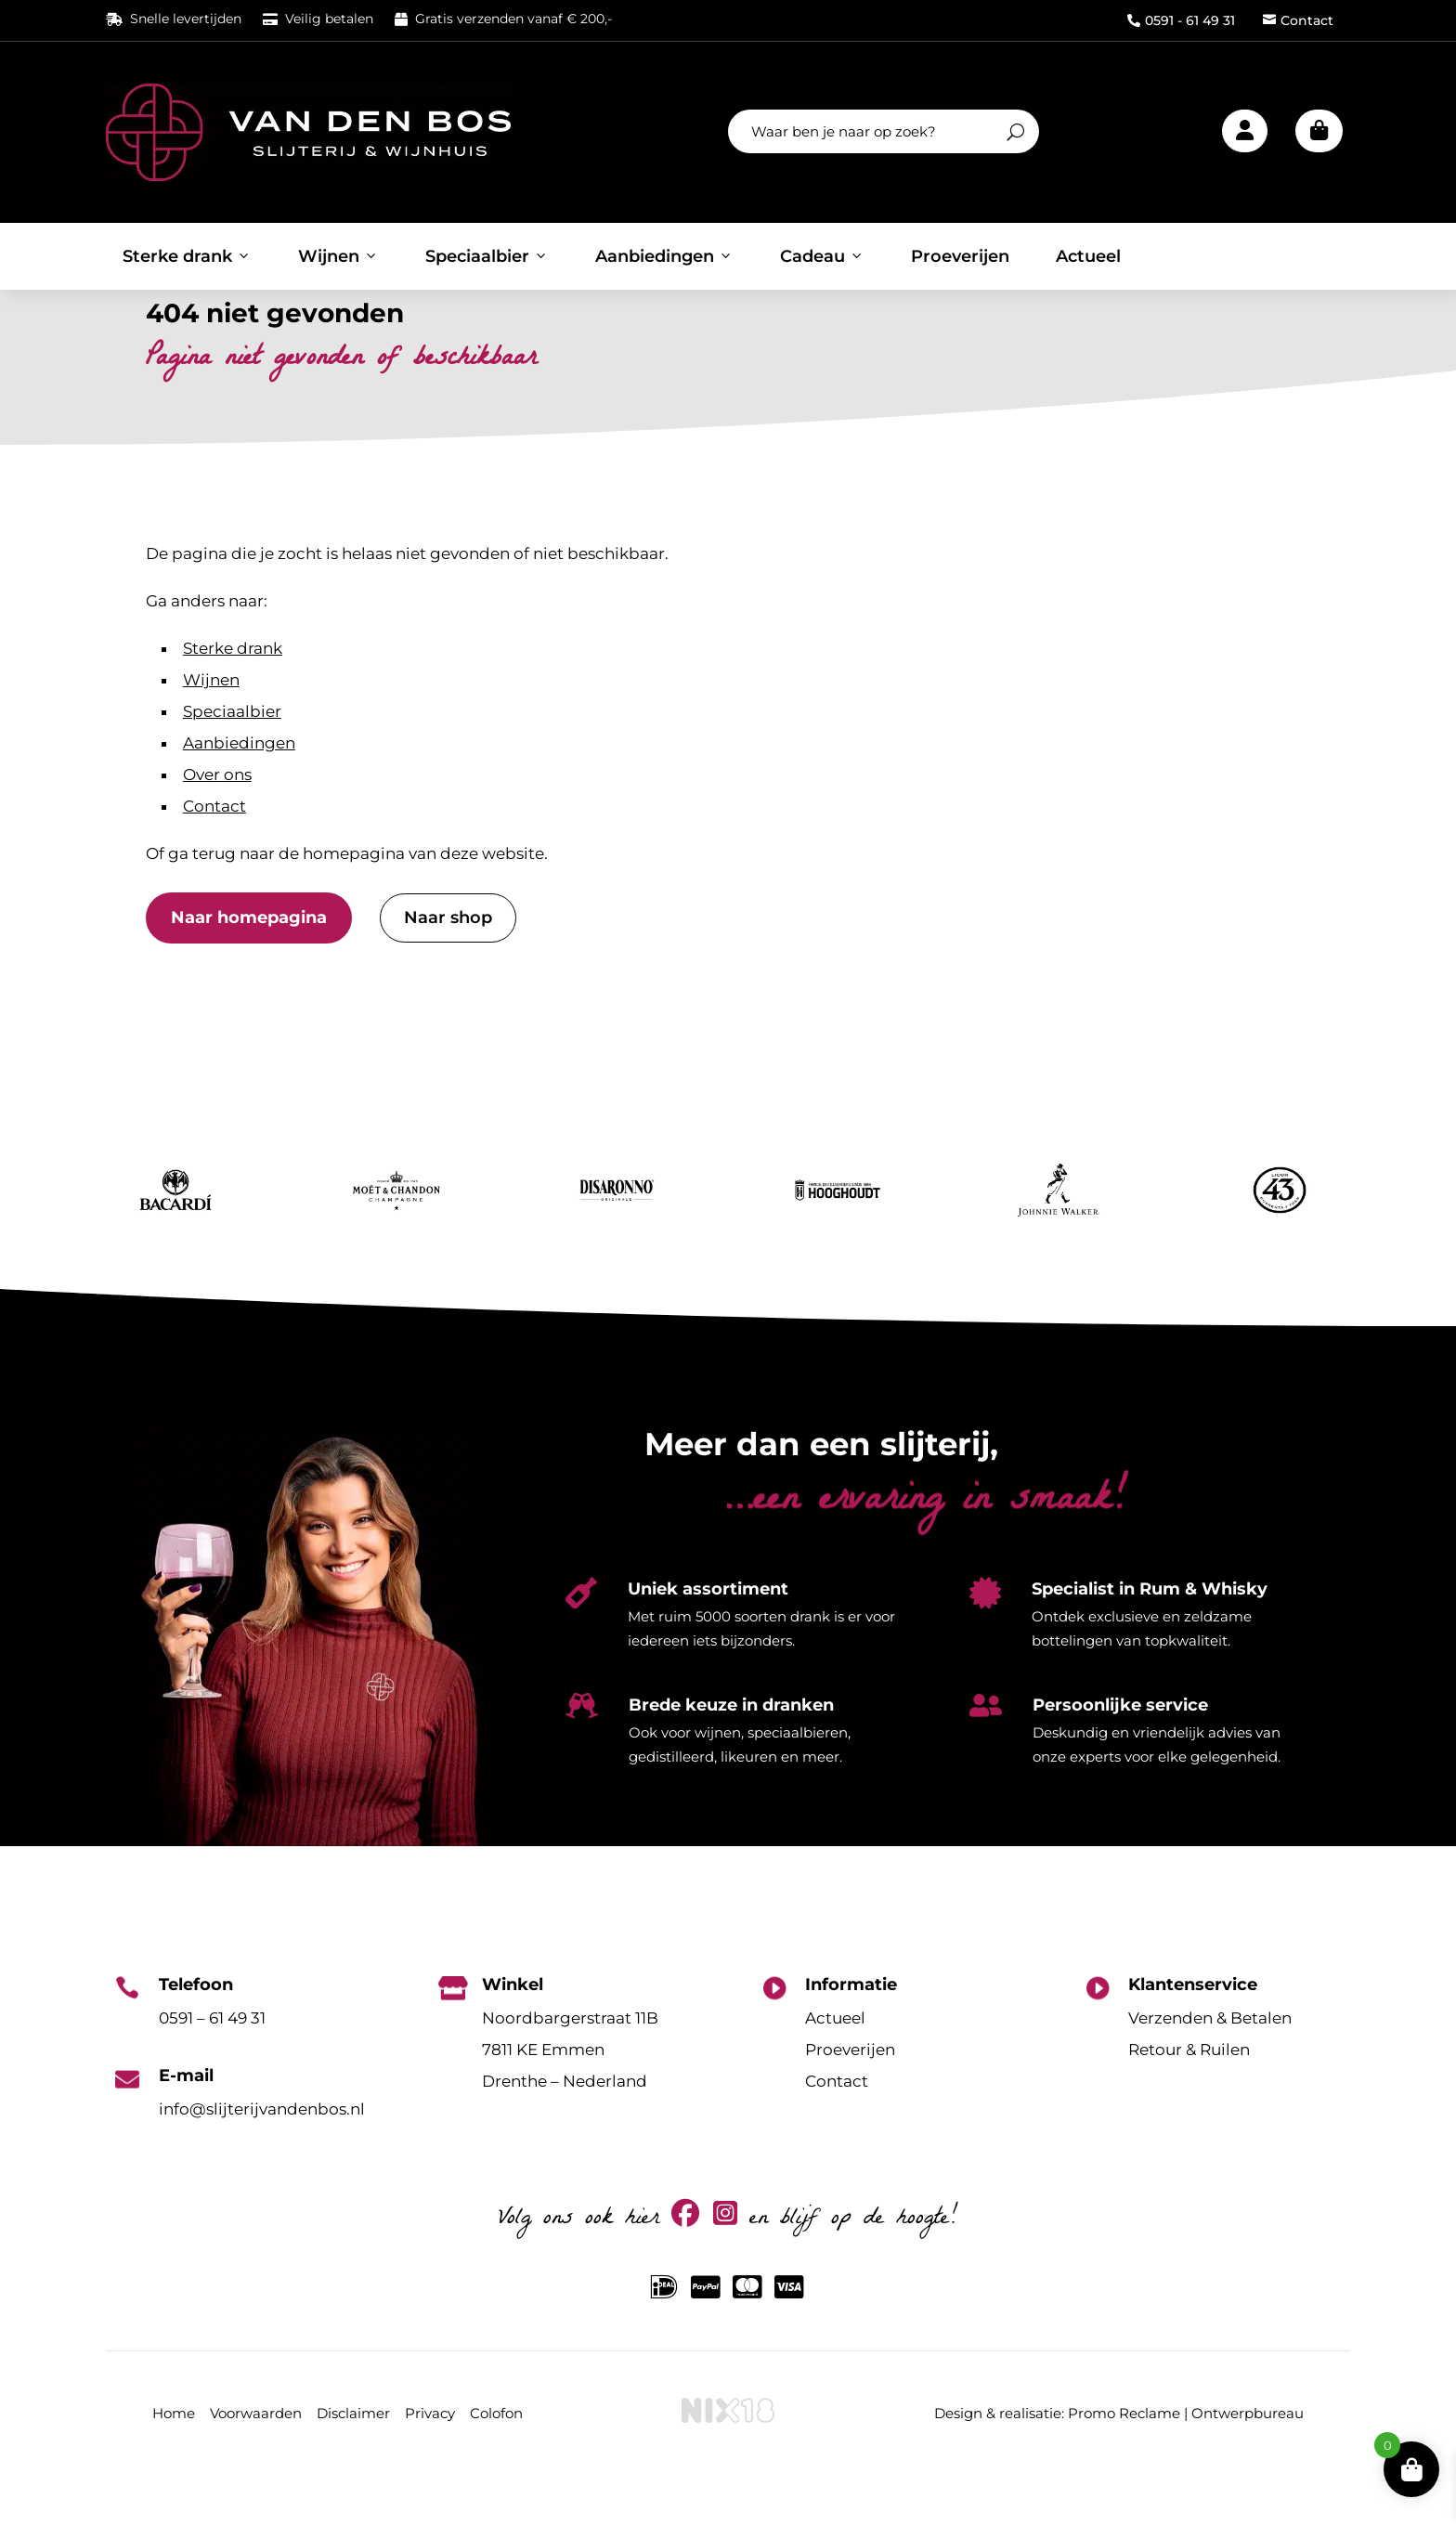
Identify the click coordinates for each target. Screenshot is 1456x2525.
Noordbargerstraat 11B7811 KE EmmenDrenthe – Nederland (570, 2099)
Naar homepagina (249, 967)
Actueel (1088, 256)
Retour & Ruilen (1189, 2098)
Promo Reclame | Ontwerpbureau (1186, 2462)
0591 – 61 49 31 (212, 2067)
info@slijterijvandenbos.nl (262, 2158)
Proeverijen (960, 256)
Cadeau (822, 256)
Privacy (430, 2462)
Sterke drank (187, 256)
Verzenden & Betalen (1210, 2067)
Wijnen (338, 256)
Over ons (217, 824)
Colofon (496, 2462)
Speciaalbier (487, 256)
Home (173, 2462)
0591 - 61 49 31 (1181, 20)
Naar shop (448, 967)
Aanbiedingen (664, 256)
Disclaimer (353, 2462)
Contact (1298, 20)
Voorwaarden (256, 2462)
